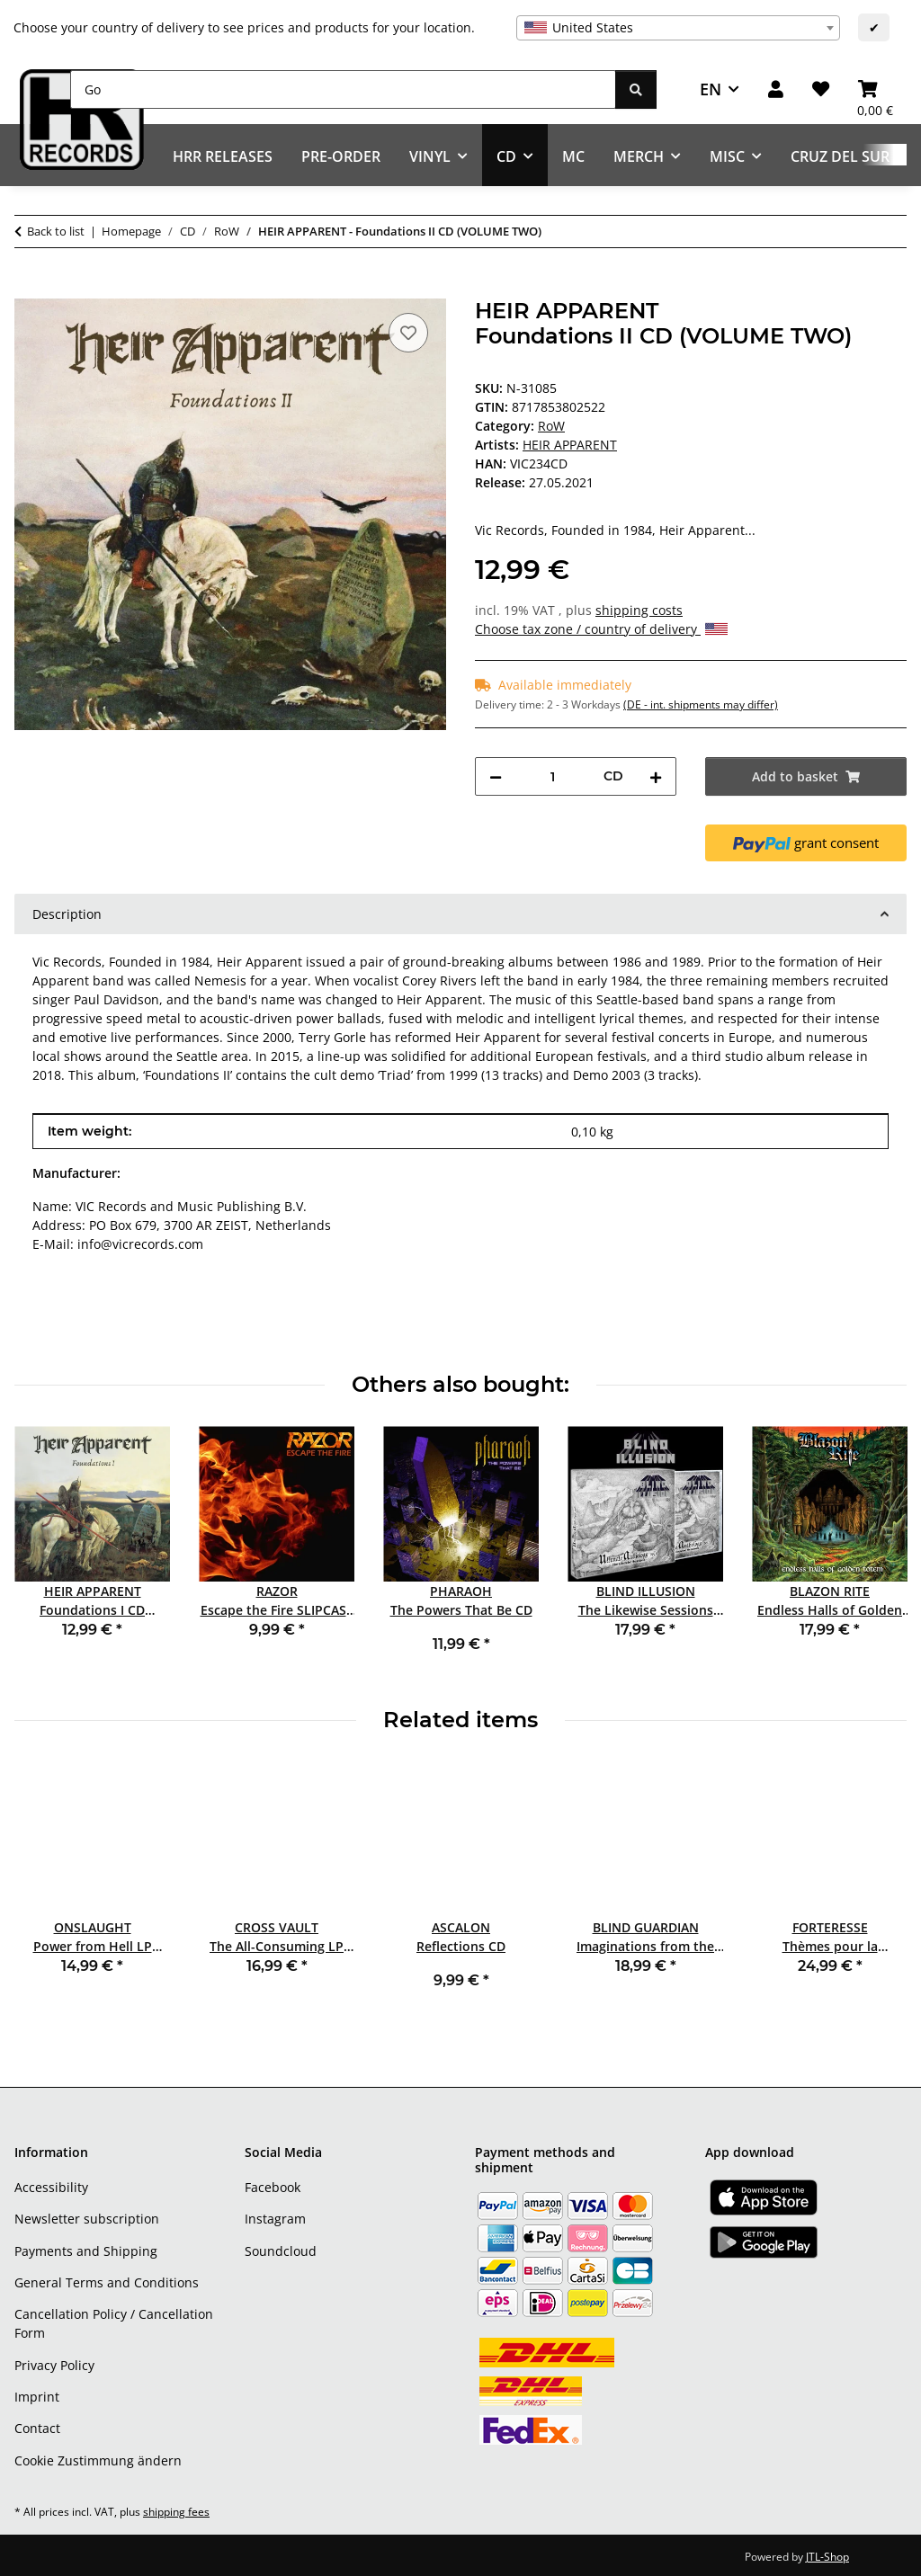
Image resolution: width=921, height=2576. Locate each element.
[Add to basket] (28, 289)
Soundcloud (281, 2251)
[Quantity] (552, 776)
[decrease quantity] (495, 776)
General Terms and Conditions (106, 2282)
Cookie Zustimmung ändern (98, 2460)
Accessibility (51, 2187)
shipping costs (639, 610)
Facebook (272, 2187)
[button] (776, 89)
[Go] (343, 89)
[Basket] (875, 89)
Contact (37, 2428)
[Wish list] (821, 89)
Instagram (275, 2218)
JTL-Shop (827, 2556)
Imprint (36, 2396)
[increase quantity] (655, 776)
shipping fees (176, 2511)
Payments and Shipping (85, 2251)
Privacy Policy (54, 2365)
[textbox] (678, 28)
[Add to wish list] (408, 332)
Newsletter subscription (86, 2218)
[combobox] (678, 27)
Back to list (56, 231)
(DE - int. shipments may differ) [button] (700, 704)
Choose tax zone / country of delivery (601, 628)
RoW (551, 425)
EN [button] (710, 89)
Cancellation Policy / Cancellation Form (113, 2323)
